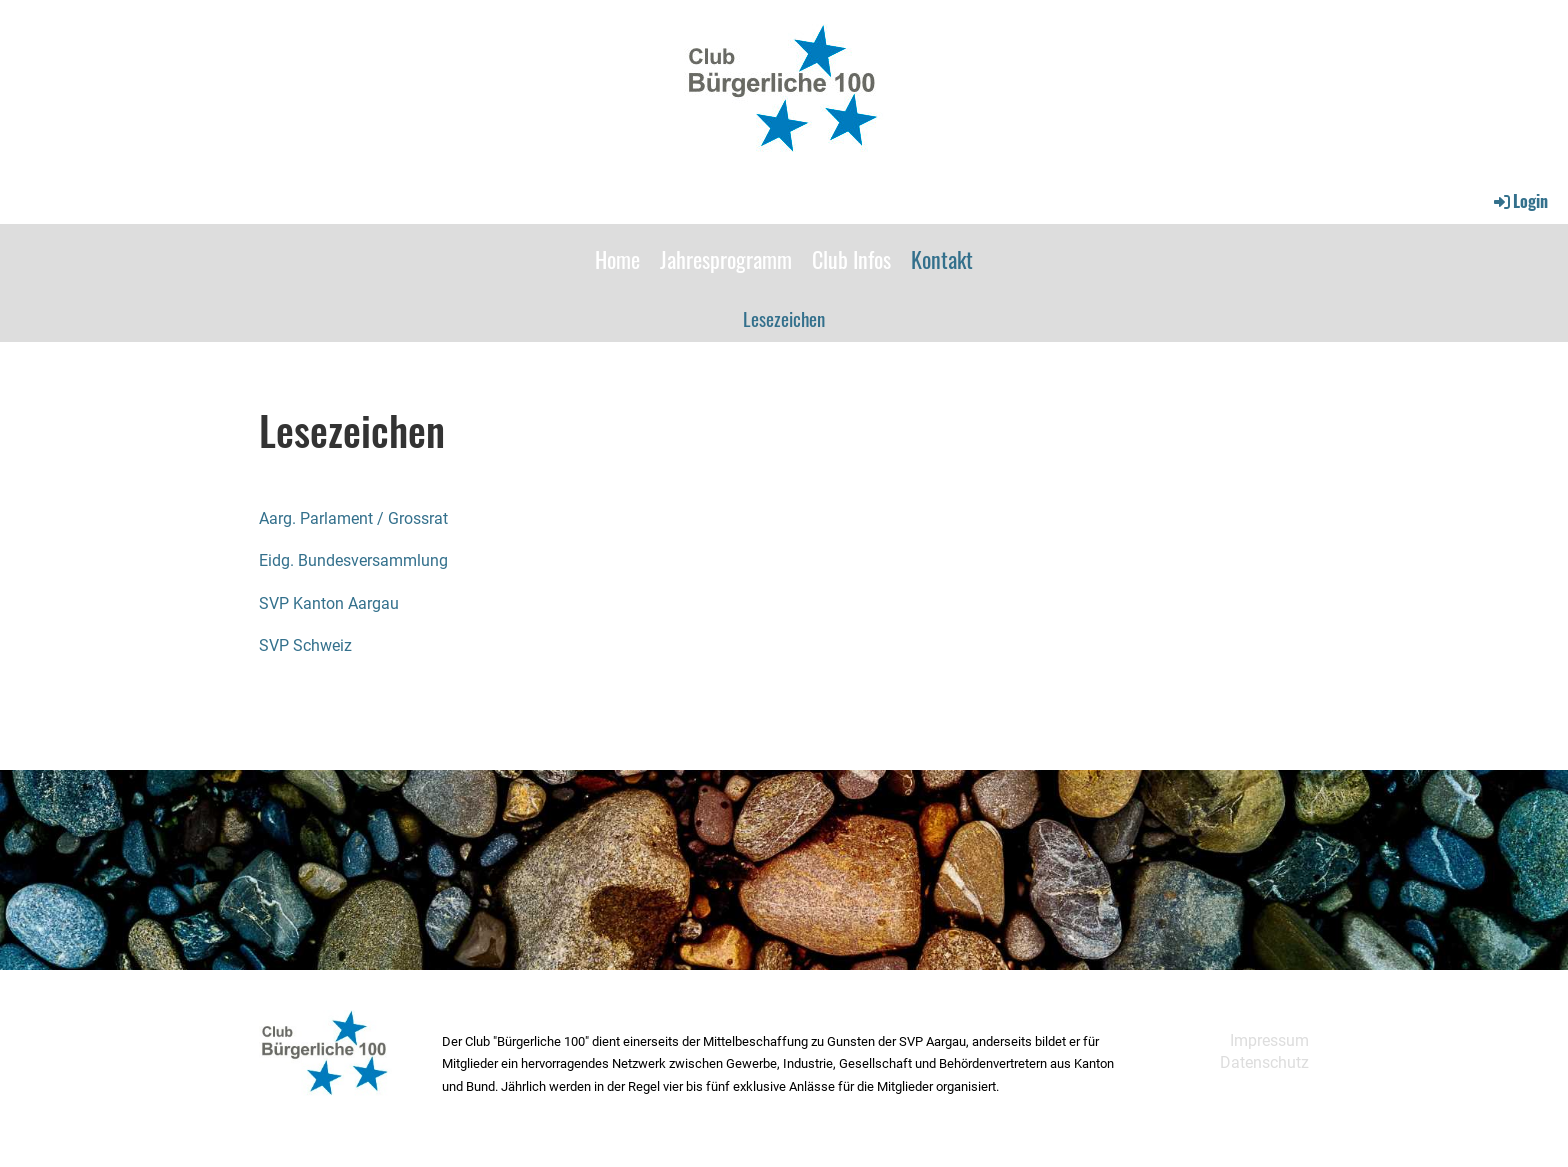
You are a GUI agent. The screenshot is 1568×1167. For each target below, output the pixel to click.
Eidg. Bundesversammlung (353, 560)
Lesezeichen (784, 318)
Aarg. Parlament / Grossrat (353, 518)
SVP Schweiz (305, 645)
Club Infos (851, 259)
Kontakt (942, 259)
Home (617, 259)
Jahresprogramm (726, 259)
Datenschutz (1264, 1062)
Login (1519, 201)
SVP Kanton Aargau (329, 603)
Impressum (1269, 1040)
